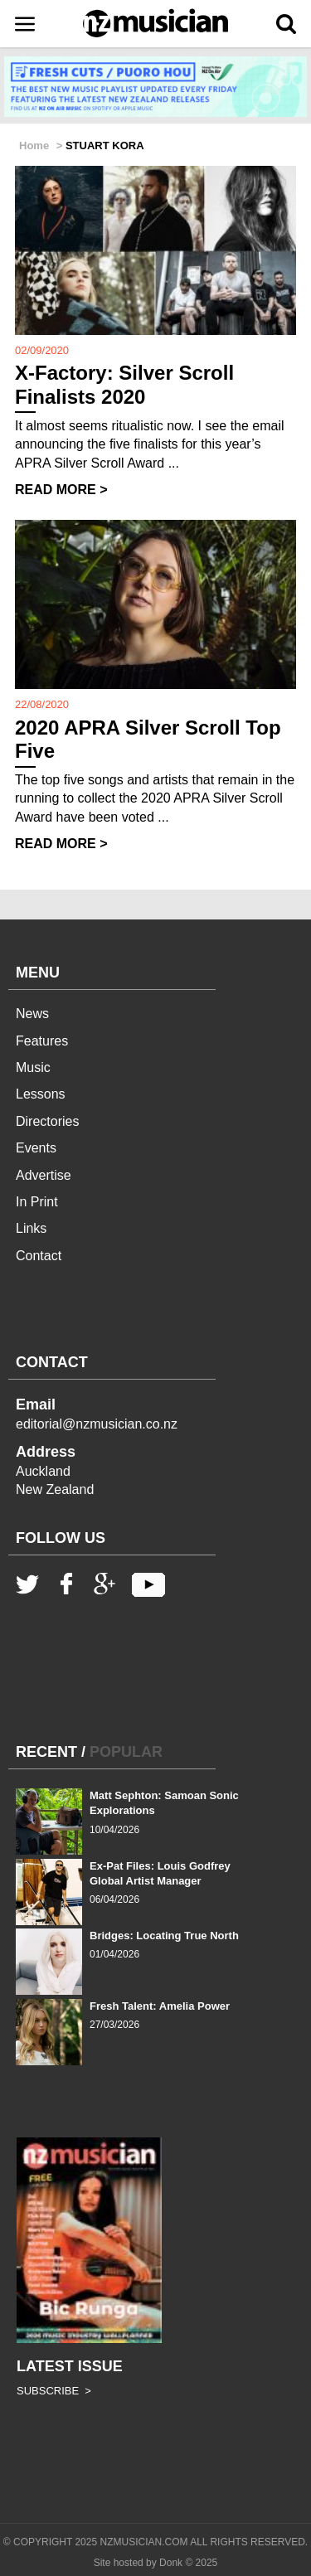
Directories (47, 1121)
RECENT (46, 1752)
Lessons (41, 1094)
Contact (38, 1256)
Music (33, 1067)
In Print (37, 1202)
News (32, 1014)
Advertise (43, 1175)
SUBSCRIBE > (54, 2390)
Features (42, 1041)
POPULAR (126, 1752)
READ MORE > (61, 490)
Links (31, 1228)
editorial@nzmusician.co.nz (96, 1424)
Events (36, 1148)
